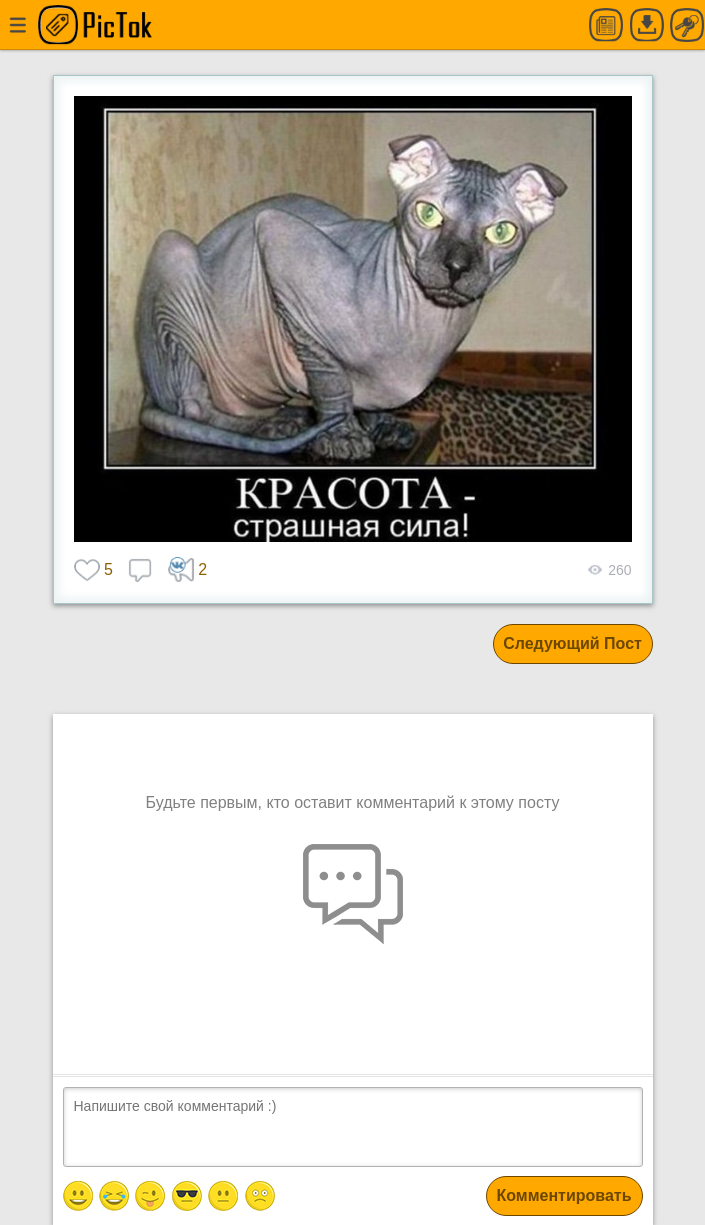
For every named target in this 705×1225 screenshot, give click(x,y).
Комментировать (564, 1195)
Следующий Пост (572, 643)
